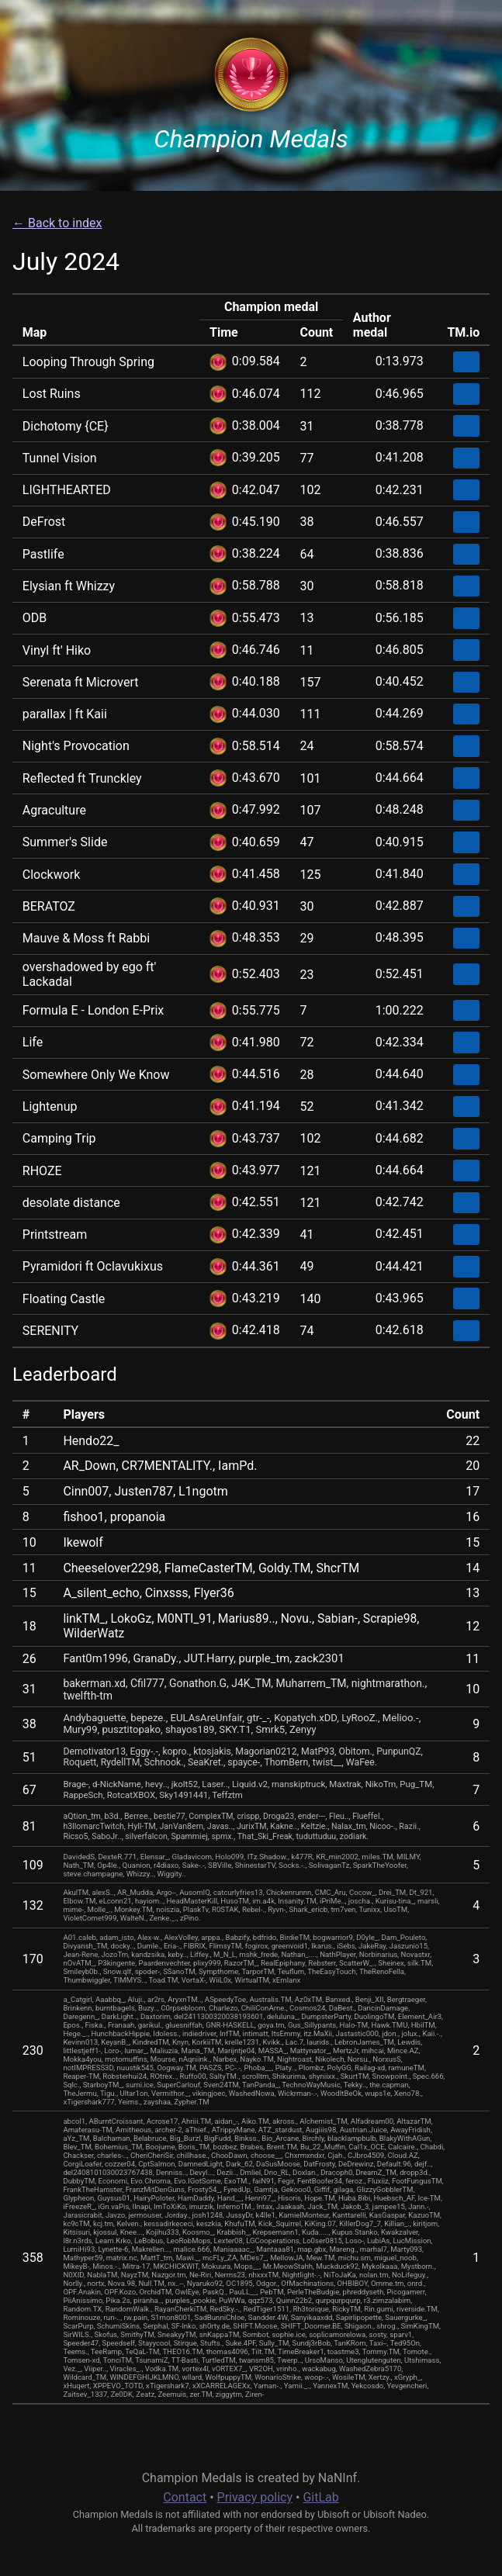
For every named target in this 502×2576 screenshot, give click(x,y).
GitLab (320, 2497)
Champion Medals (251, 139)
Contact (184, 2497)
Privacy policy (255, 2497)
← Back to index (57, 223)
